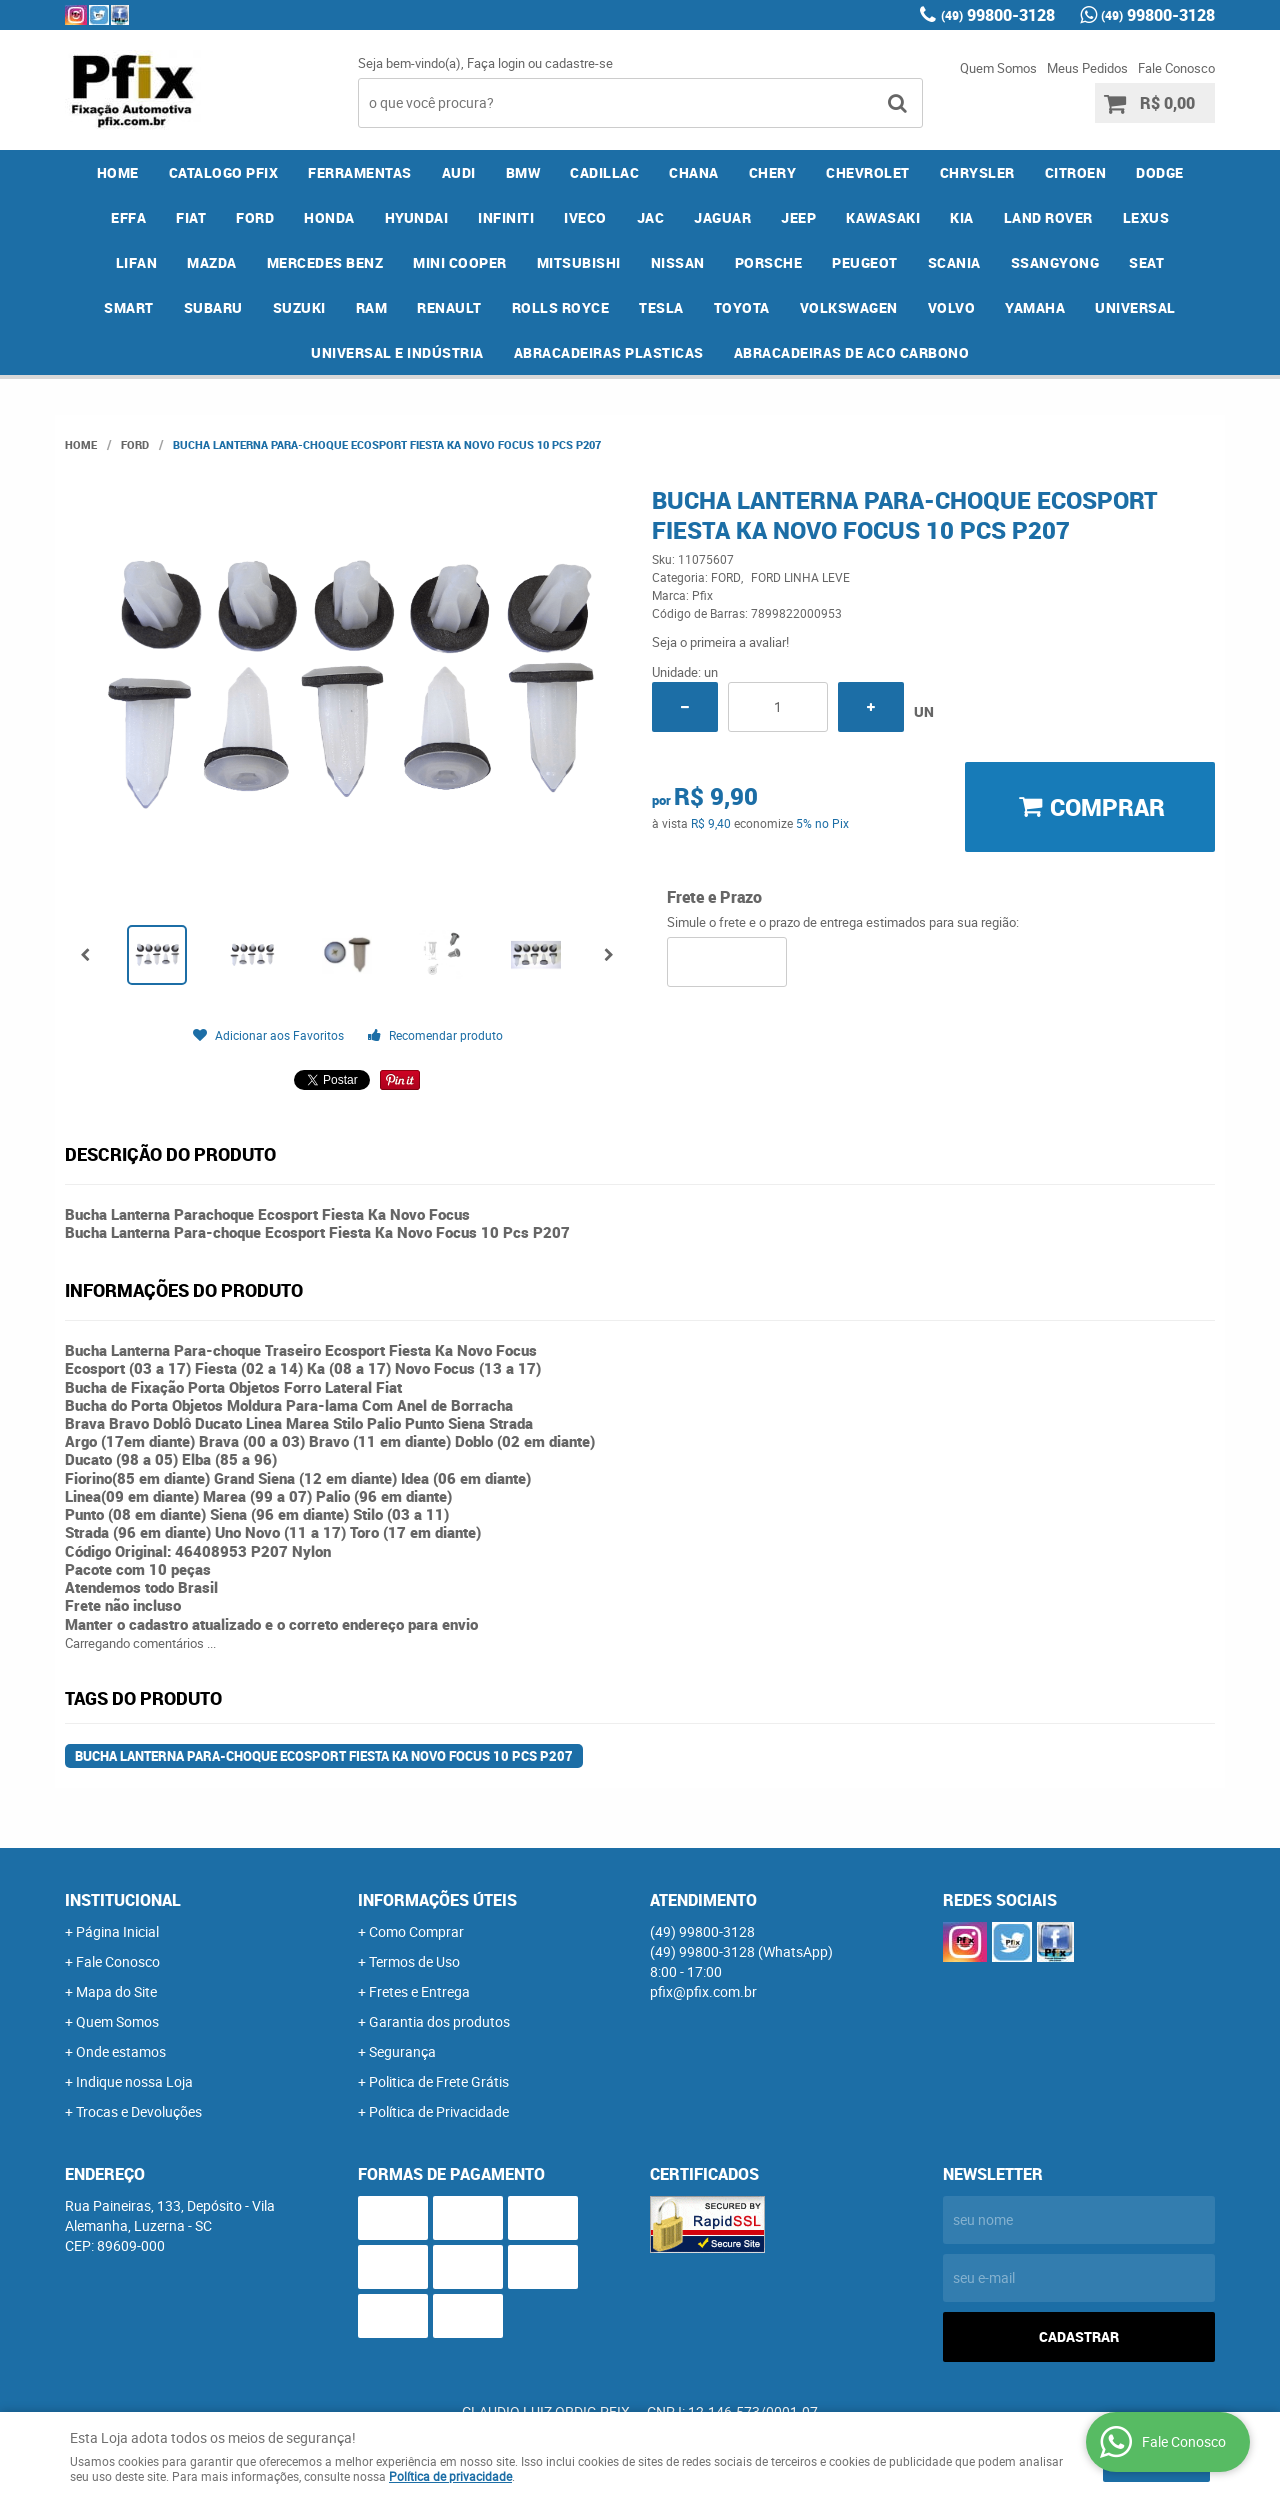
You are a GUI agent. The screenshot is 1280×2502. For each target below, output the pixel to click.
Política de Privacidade (439, 2111)
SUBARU (213, 307)
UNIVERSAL (1135, 307)
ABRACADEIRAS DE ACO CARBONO (852, 352)
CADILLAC (604, 172)
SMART (129, 307)
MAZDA (212, 262)
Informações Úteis (437, 1900)
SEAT (1146, 262)
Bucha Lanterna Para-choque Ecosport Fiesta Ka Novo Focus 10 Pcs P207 (324, 1756)
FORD (255, 217)
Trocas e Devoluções (139, 2111)
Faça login (496, 63)
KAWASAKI (883, 217)
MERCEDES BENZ (325, 262)
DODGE (1160, 172)
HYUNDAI (417, 217)
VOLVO (952, 307)
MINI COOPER (460, 262)
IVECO (585, 217)
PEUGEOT (865, 262)
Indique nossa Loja (134, 2081)
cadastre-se (579, 63)
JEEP (798, 217)
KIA (962, 217)
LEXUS (1146, 217)
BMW (523, 172)
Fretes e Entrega (419, 1991)
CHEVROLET (868, 172)
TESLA (661, 307)
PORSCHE (769, 262)
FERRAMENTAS (360, 172)
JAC (651, 217)
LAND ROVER (1048, 217)
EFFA (128, 217)
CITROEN (1076, 172)
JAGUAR (722, 217)
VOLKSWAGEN (849, 307)
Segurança (402, 2051)
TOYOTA (742, 307)
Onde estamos (121, 2051)
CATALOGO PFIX (224, 172)
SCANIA (954, 262)
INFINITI (506, 217)
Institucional (123, 1900)
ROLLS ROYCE (561, 307)
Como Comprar (416, 1931)
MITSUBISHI (579, 262)
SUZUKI (299, 307)
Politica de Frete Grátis (439, 2081)
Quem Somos (998, 68)
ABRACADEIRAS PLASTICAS (609, 352)
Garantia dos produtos (439, 2021)
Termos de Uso (414, 1961)
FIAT (191, 217)
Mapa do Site (116, 1991)
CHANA (694, 172)
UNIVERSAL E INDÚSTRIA (397, 352)
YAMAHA (1035, 307)
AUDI (459, 172)
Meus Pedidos (1087, 68)
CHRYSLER (977, 172)
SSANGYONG (1055, 262)
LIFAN (137, 262)
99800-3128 (998, 15)
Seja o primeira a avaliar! (720, 642)
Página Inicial (117, 1931)
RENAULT (449, 307)
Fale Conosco (1176, 68)
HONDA (329, 217)
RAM (372, 307)
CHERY (773, 172)
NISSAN (678, 262)
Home (118, 172)
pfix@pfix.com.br (703, 1991)
